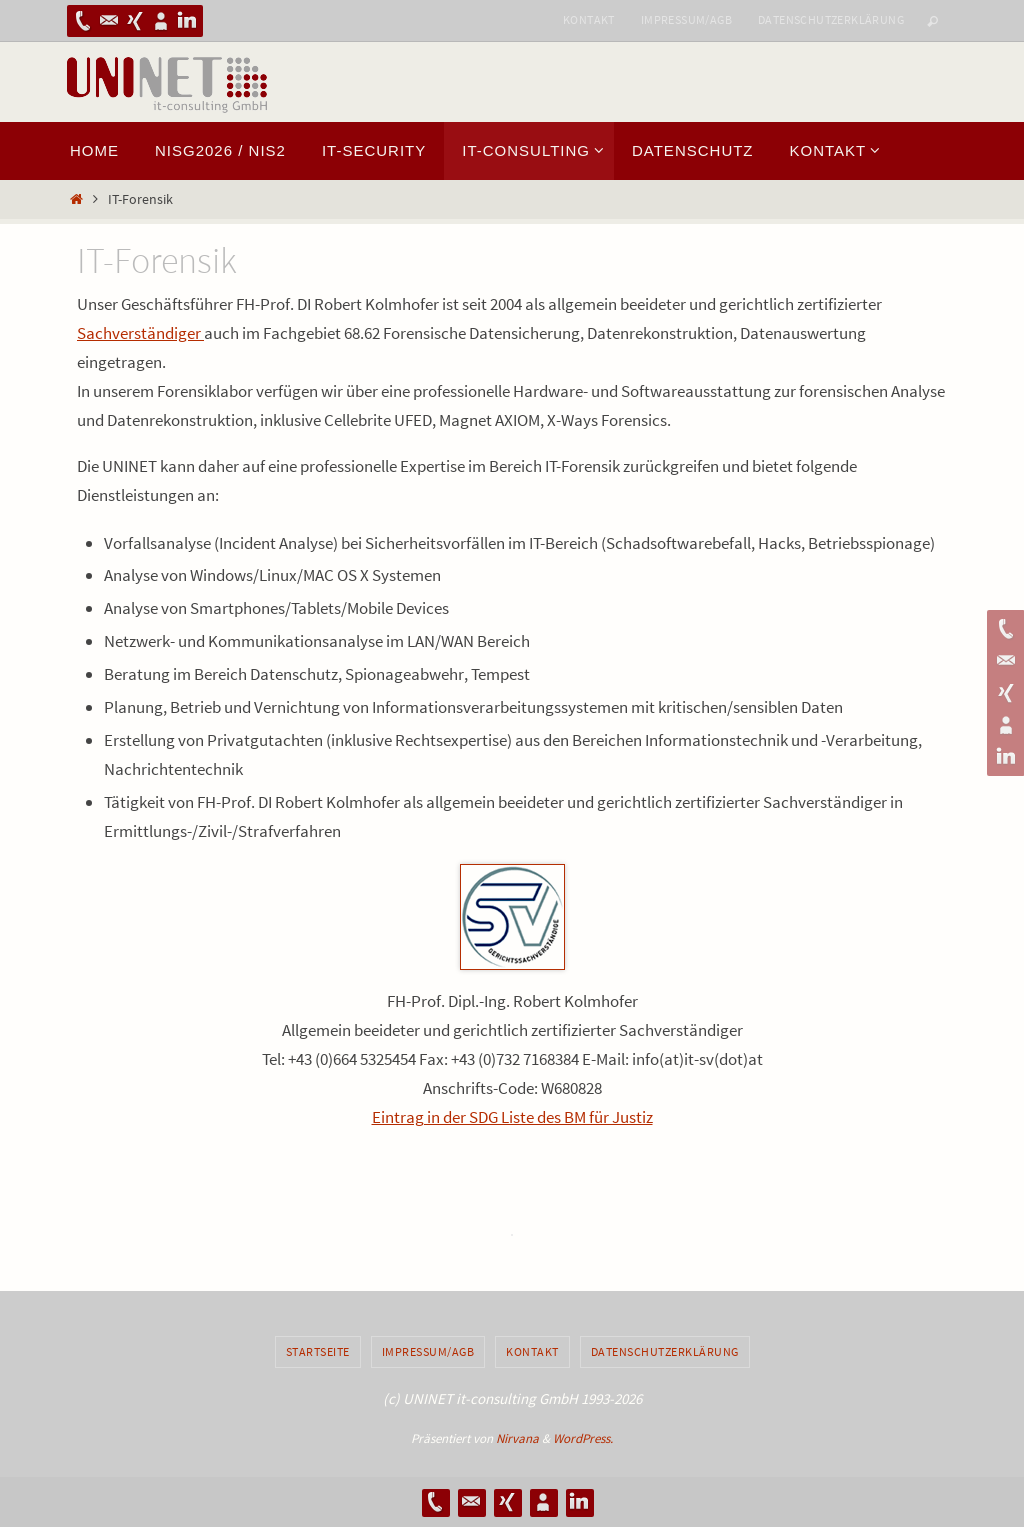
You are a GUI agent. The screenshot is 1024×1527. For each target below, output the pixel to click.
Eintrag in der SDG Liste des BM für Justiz (512, 1117)
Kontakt (589, 19)
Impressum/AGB (686, 19)
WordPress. (583, 1438)
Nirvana (517, 1438)
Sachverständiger (140, 333)
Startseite (318, 1351)
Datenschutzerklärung (831, 19)
